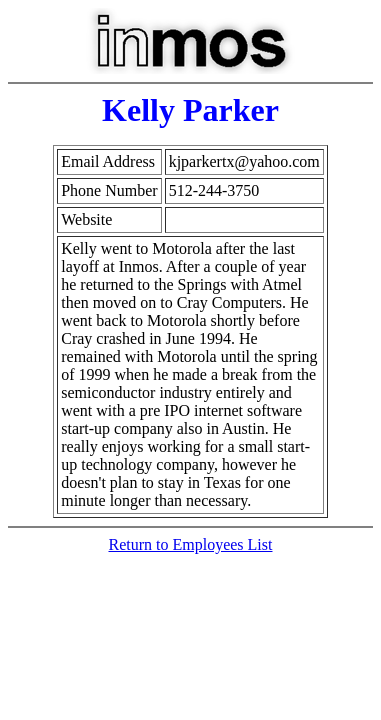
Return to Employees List (191, 544)
